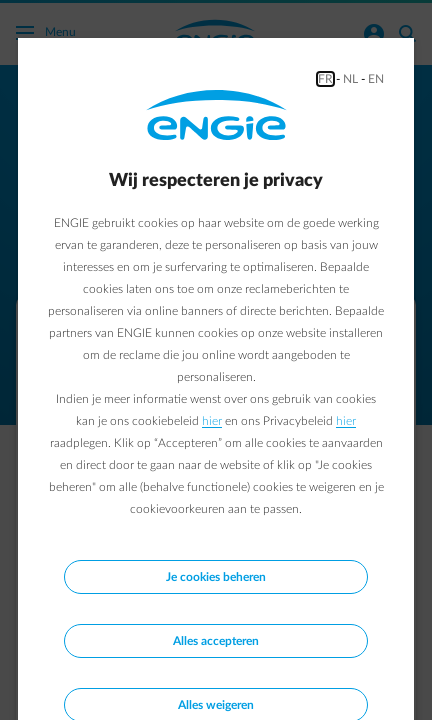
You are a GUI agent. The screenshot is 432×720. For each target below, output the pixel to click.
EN (376, 79)
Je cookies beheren (216, 577)
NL (350, 79)
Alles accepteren (216, 641)
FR (325, 79)
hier (212, 421)
